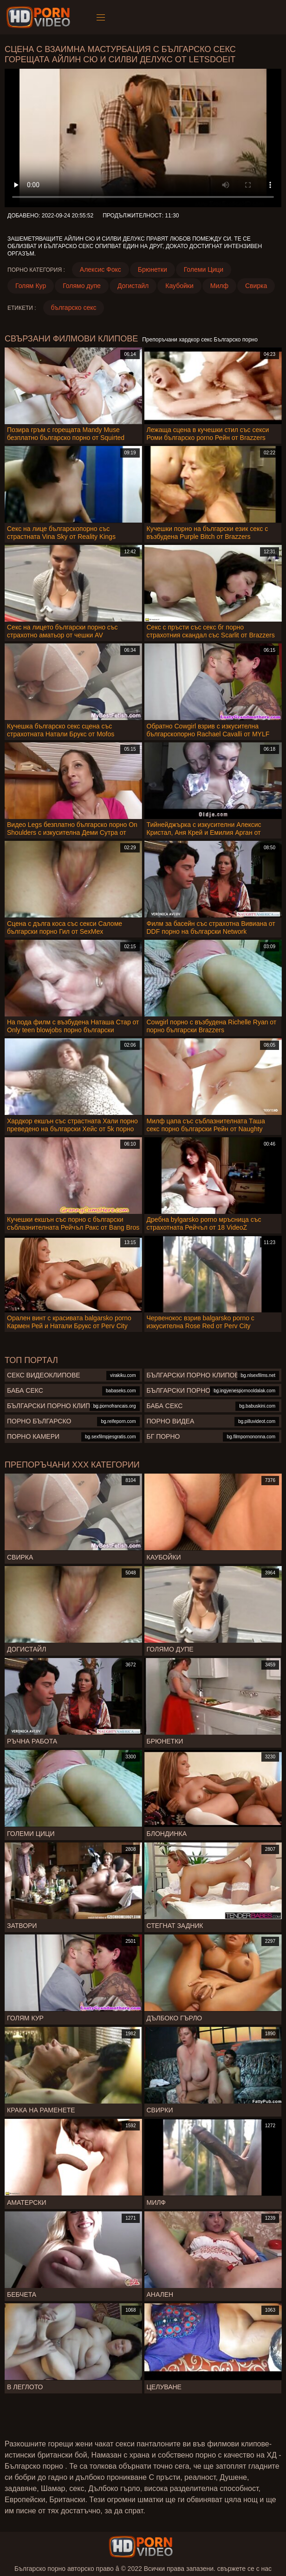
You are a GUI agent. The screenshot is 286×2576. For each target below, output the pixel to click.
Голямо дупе (82, 285)
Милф (219, 285)
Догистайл (133, 285)
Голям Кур (30, 285)
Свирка (256, 285)
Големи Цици (203, 269)
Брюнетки (152, 269)
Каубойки (179, 285)
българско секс (74, 307)
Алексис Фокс (100, 269)
